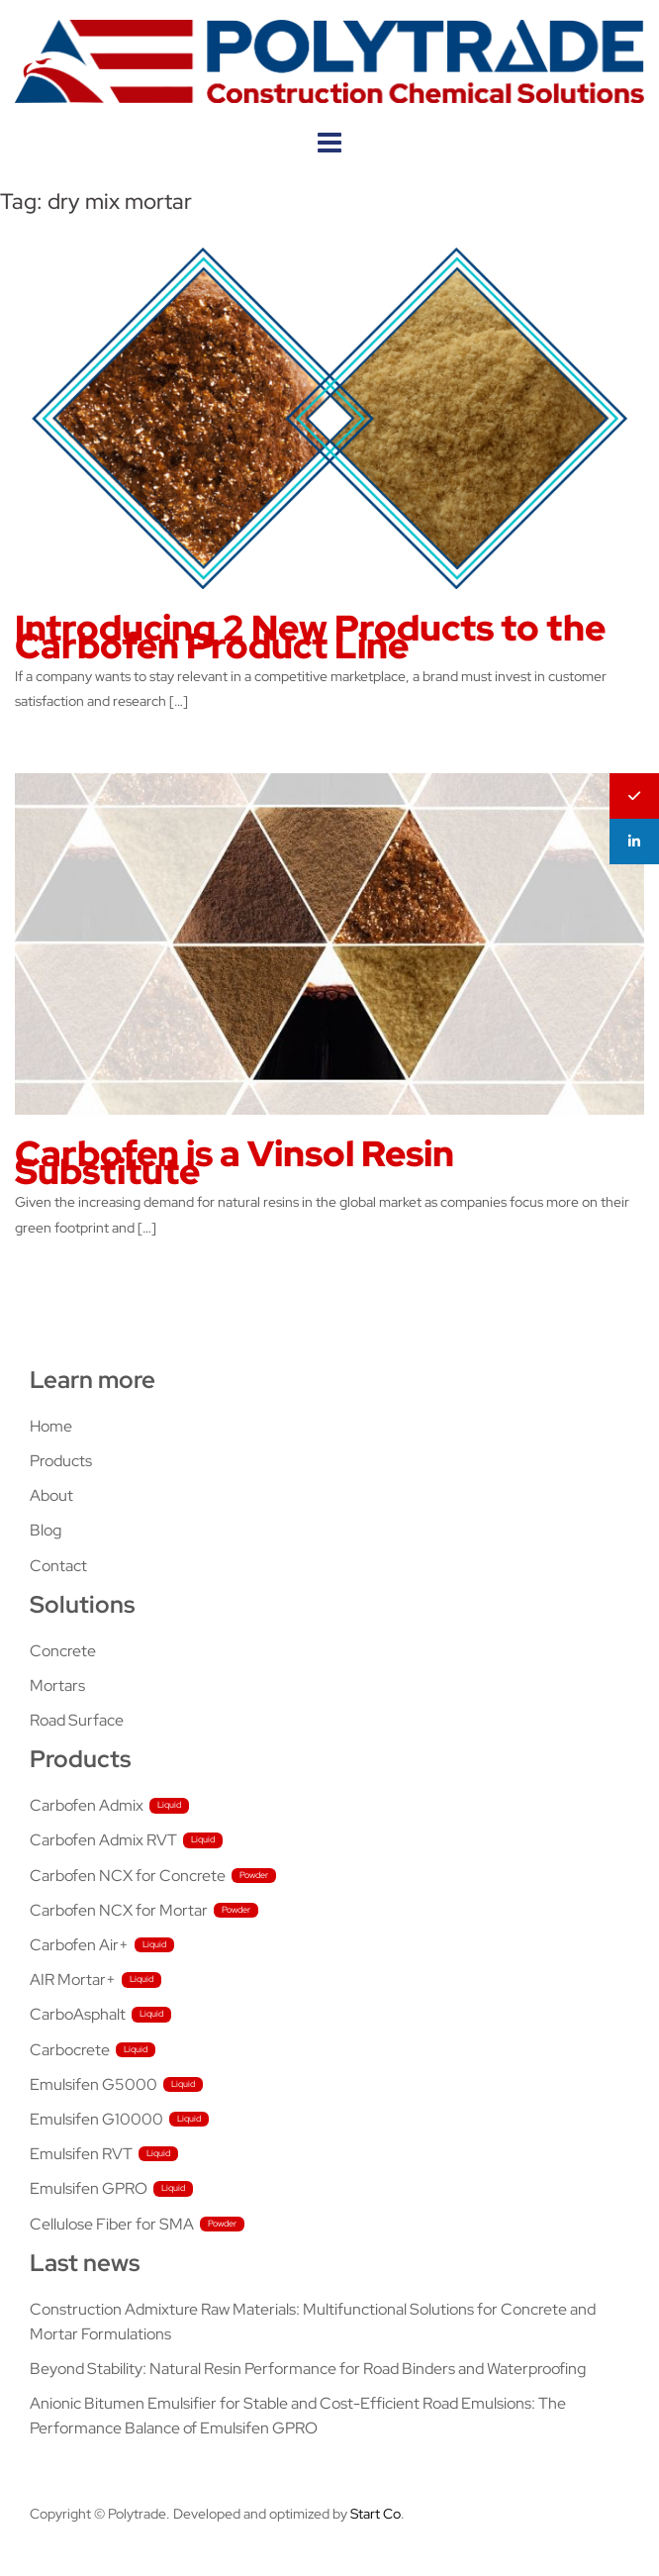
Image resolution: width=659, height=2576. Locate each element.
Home (51, 1426)
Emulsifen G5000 (93, 2084)
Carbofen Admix (86, 1805)
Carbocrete (70, 2049)
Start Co (375, 2514)
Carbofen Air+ (79, 1944)
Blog (45, 1530)
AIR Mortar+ (73, 1979)
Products (61, 1460)
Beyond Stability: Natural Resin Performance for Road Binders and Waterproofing (308, 2368)
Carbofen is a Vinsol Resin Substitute (234, 1162)
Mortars (57, 1685)
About (51, 1495)
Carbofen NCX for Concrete (128, 1875)
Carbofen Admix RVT (103, 1840)
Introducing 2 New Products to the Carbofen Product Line (310, 636)
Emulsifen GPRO (88, 2188)
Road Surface (77, 1720)
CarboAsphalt (78, 2014)
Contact (58, 1565)
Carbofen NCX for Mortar (119, 1910)
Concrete (63, 1650)
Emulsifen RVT (81, 2153)
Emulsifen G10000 (96, 2119)
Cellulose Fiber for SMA (112, 2224)
